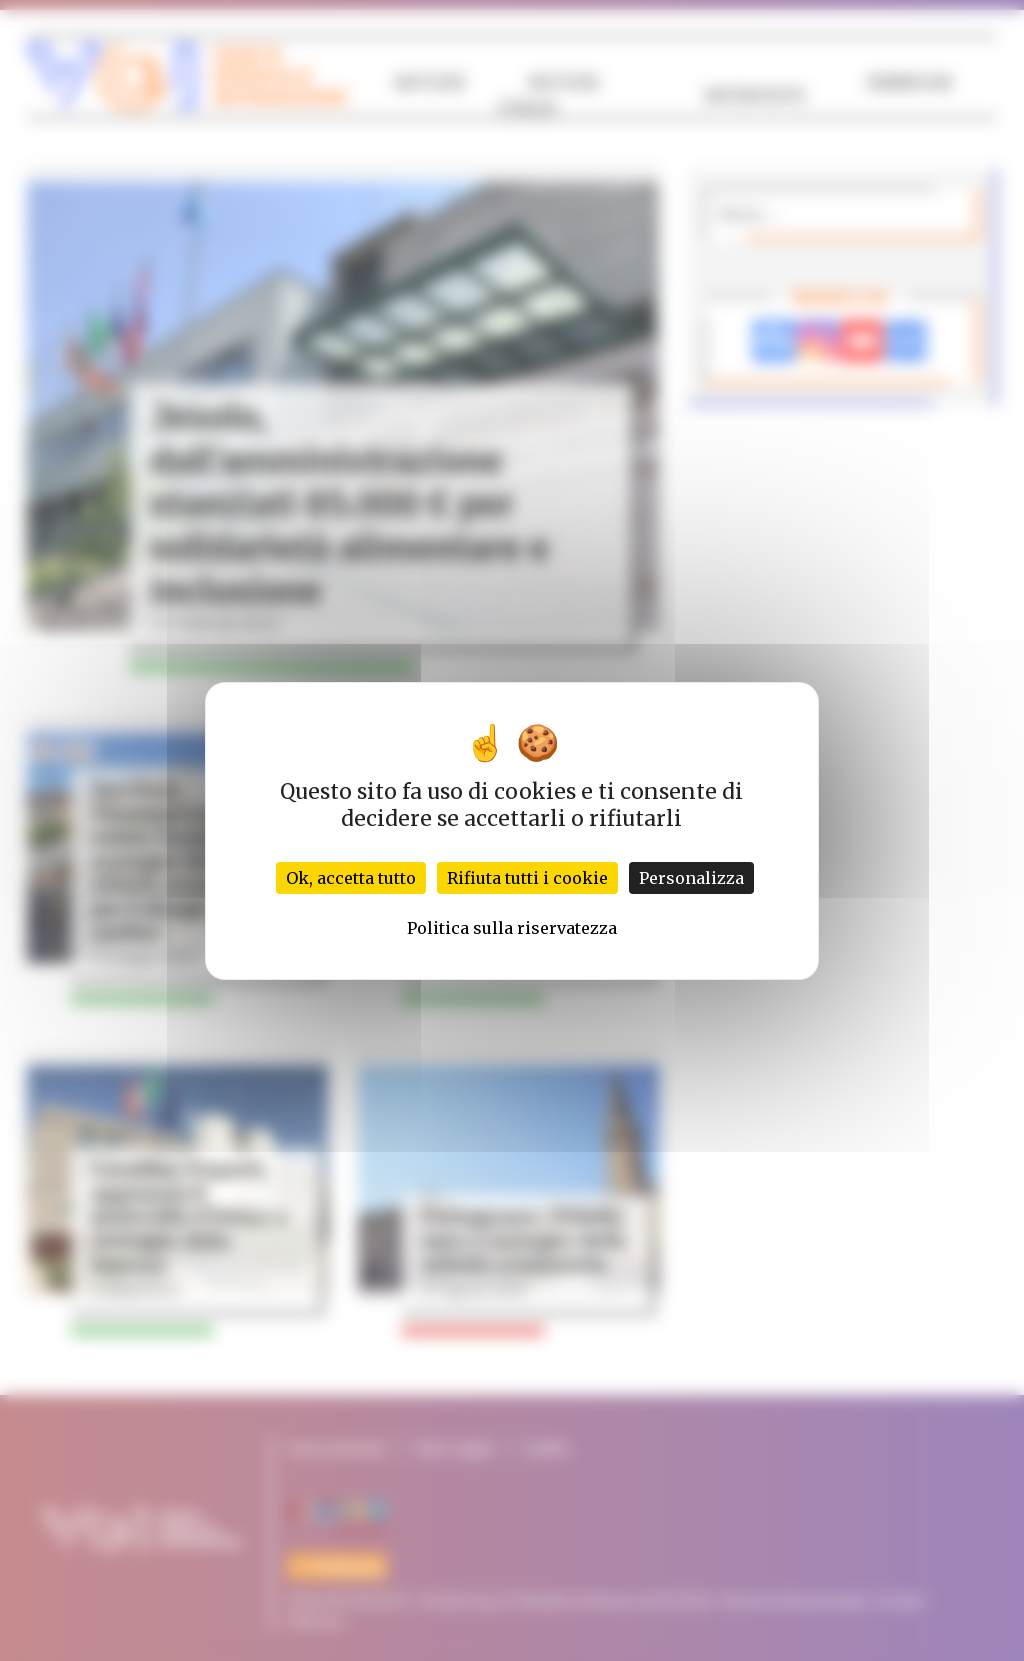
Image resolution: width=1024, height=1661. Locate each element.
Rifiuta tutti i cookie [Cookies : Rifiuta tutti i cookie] (527, 878)
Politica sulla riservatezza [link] (512, 928)
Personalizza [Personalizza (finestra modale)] (691, 878)
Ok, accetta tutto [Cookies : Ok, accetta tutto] (351, 878)
